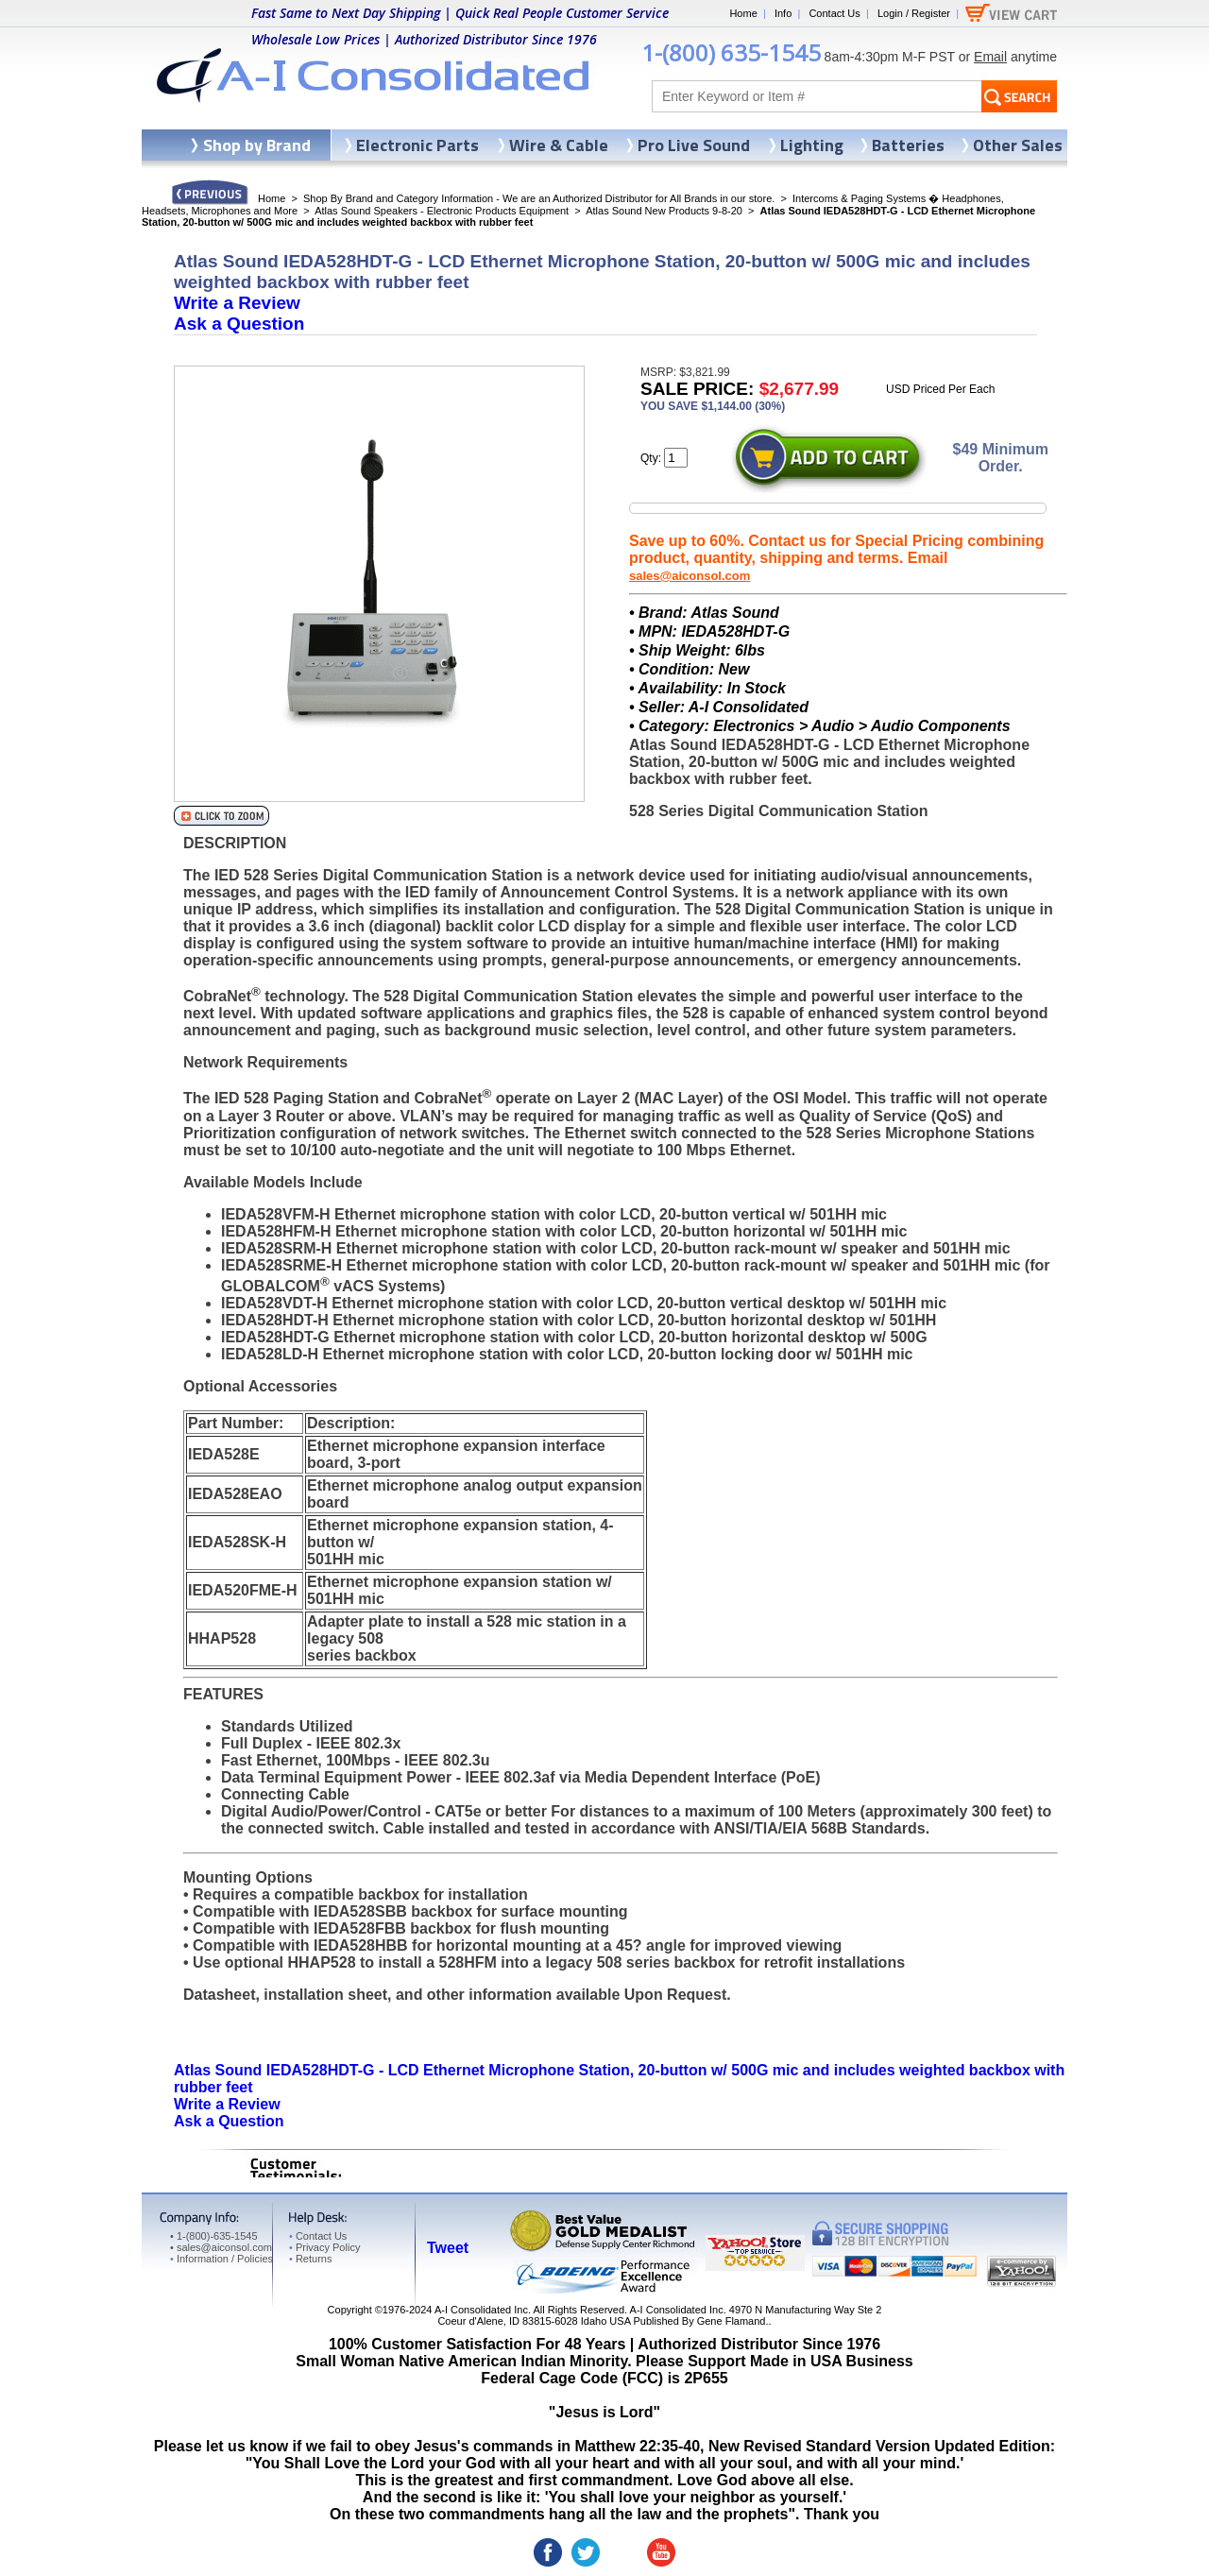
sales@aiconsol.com (689, 576)
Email (990, 56)
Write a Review (237, 303)
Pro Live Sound (694, 145)
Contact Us (834, 13)
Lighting (811, 145)
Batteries (908, 145)
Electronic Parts (417, 145)
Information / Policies (221, 2258)
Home (743, 13)
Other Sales (1018, 145)
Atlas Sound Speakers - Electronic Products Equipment (442, 210)
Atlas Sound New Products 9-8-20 (664, 210)
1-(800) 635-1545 (731, 52)
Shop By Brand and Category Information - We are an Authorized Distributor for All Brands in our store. (539, 198)
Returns (310, 2258)
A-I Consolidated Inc (481, 2309)
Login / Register (913, 13)
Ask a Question (239, 323)
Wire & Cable (558, 145)
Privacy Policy (324, 2247)
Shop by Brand (257, 145)
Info (783, 13)
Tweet (447, 2248)
